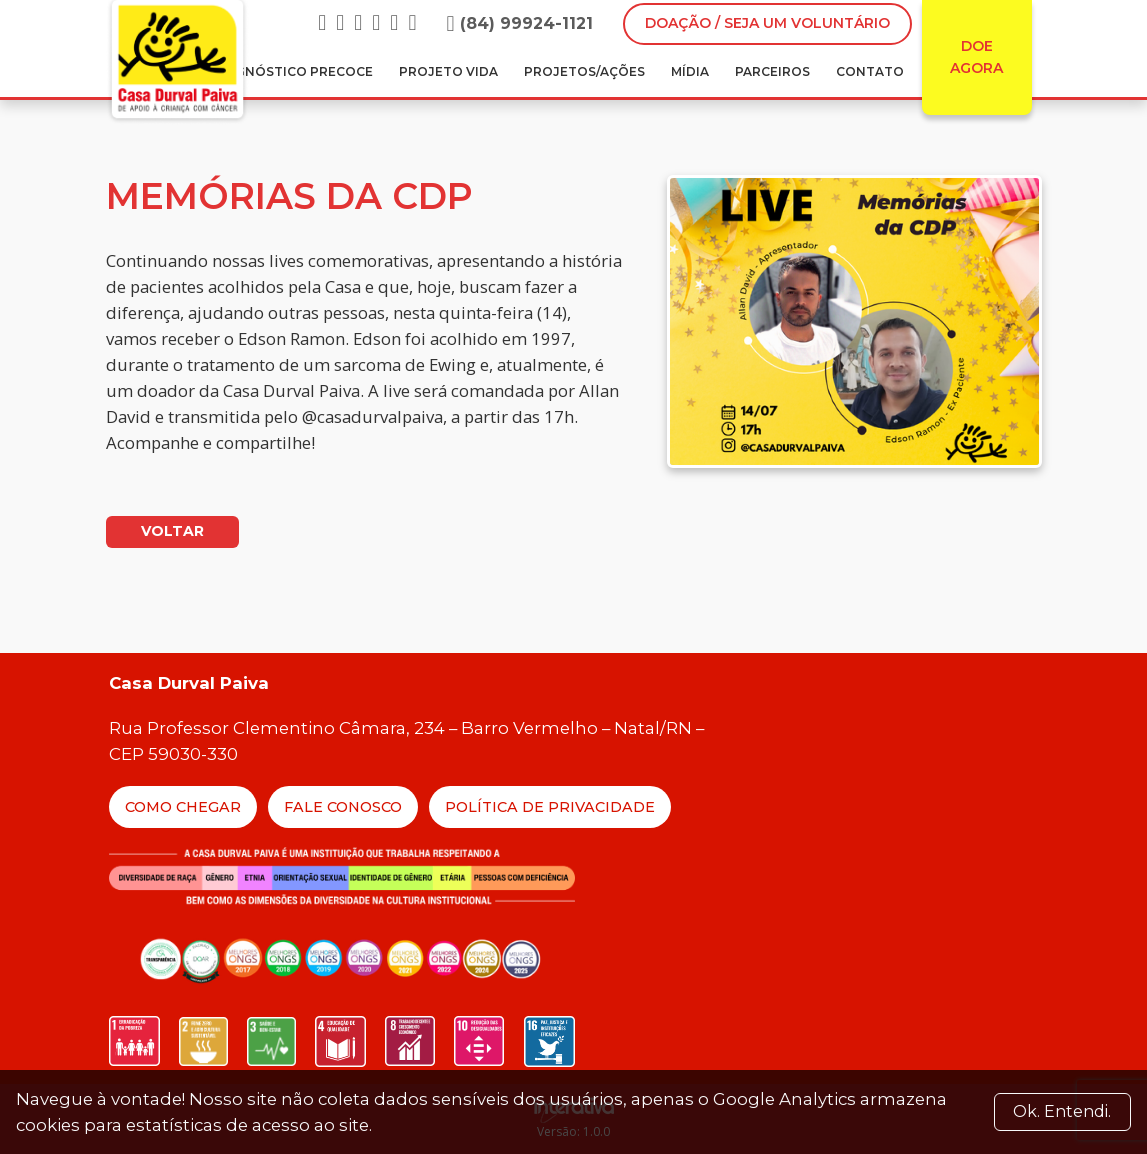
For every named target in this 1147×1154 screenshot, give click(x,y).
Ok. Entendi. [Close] (1062, 1111)
